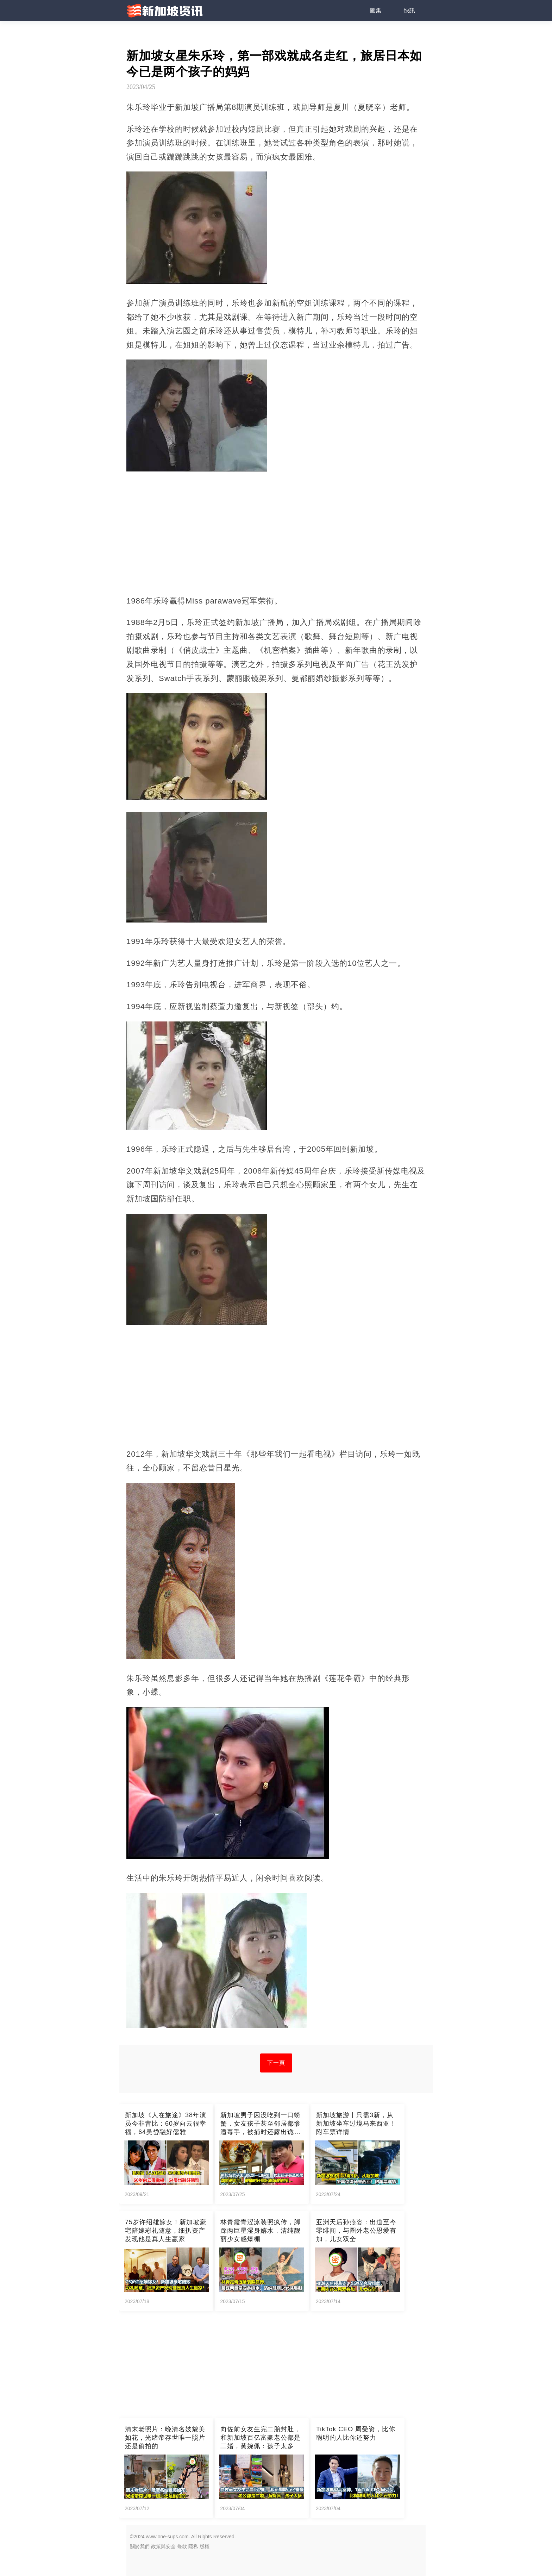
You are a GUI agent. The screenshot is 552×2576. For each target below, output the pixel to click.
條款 (182, 2546)
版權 (204, 2546)
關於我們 (140, 2546)
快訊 (409, 10)
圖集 (375, 10)
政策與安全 (163, 2546)
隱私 (193, 2546)
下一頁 (276, 2063)
